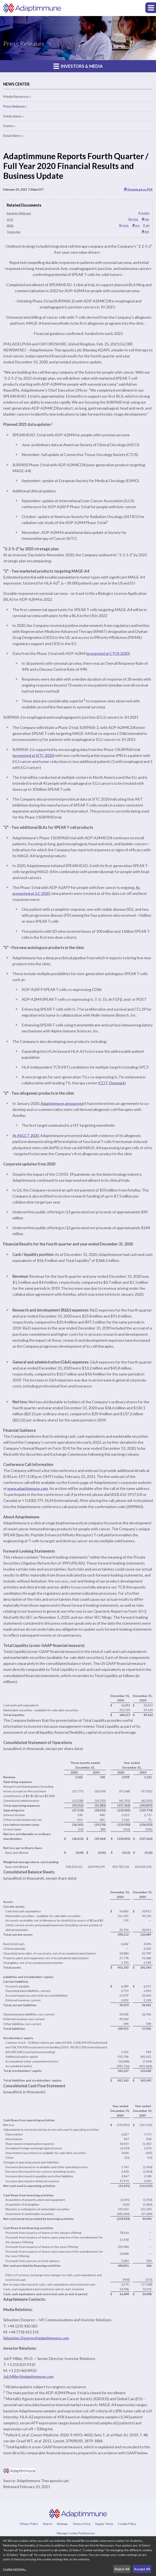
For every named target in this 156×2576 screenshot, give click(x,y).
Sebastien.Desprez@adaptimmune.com (36, 2338)
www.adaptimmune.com (27, 1488)
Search (47, 2523)
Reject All (122, 2569)
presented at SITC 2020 (33, 755)
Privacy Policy (29, 2523)
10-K (10, 219)
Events (8, 126)
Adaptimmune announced (62, 1103)
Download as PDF (138, 189)
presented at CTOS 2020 (108, 653)
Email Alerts (12, 135)
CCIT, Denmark (112, 1083)
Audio (143, 213)
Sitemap (62, 2523)
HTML (133, 219)
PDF (145, 219)
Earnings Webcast (19, 213)
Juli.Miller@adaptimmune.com (28, 2376)
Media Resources (16, 96)
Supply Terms (104, 2523)
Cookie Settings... (15, 2569)
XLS (136, 225)
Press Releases (14, 106)
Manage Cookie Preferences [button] (76, 2533)
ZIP (146, 225)
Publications (12, 116)
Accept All (142, 2569)
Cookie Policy (127, 2523)
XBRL (10, 225)
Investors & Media (78, 66)
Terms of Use (81, 2523)
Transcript (14, 232)
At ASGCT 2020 (25, 1135)
